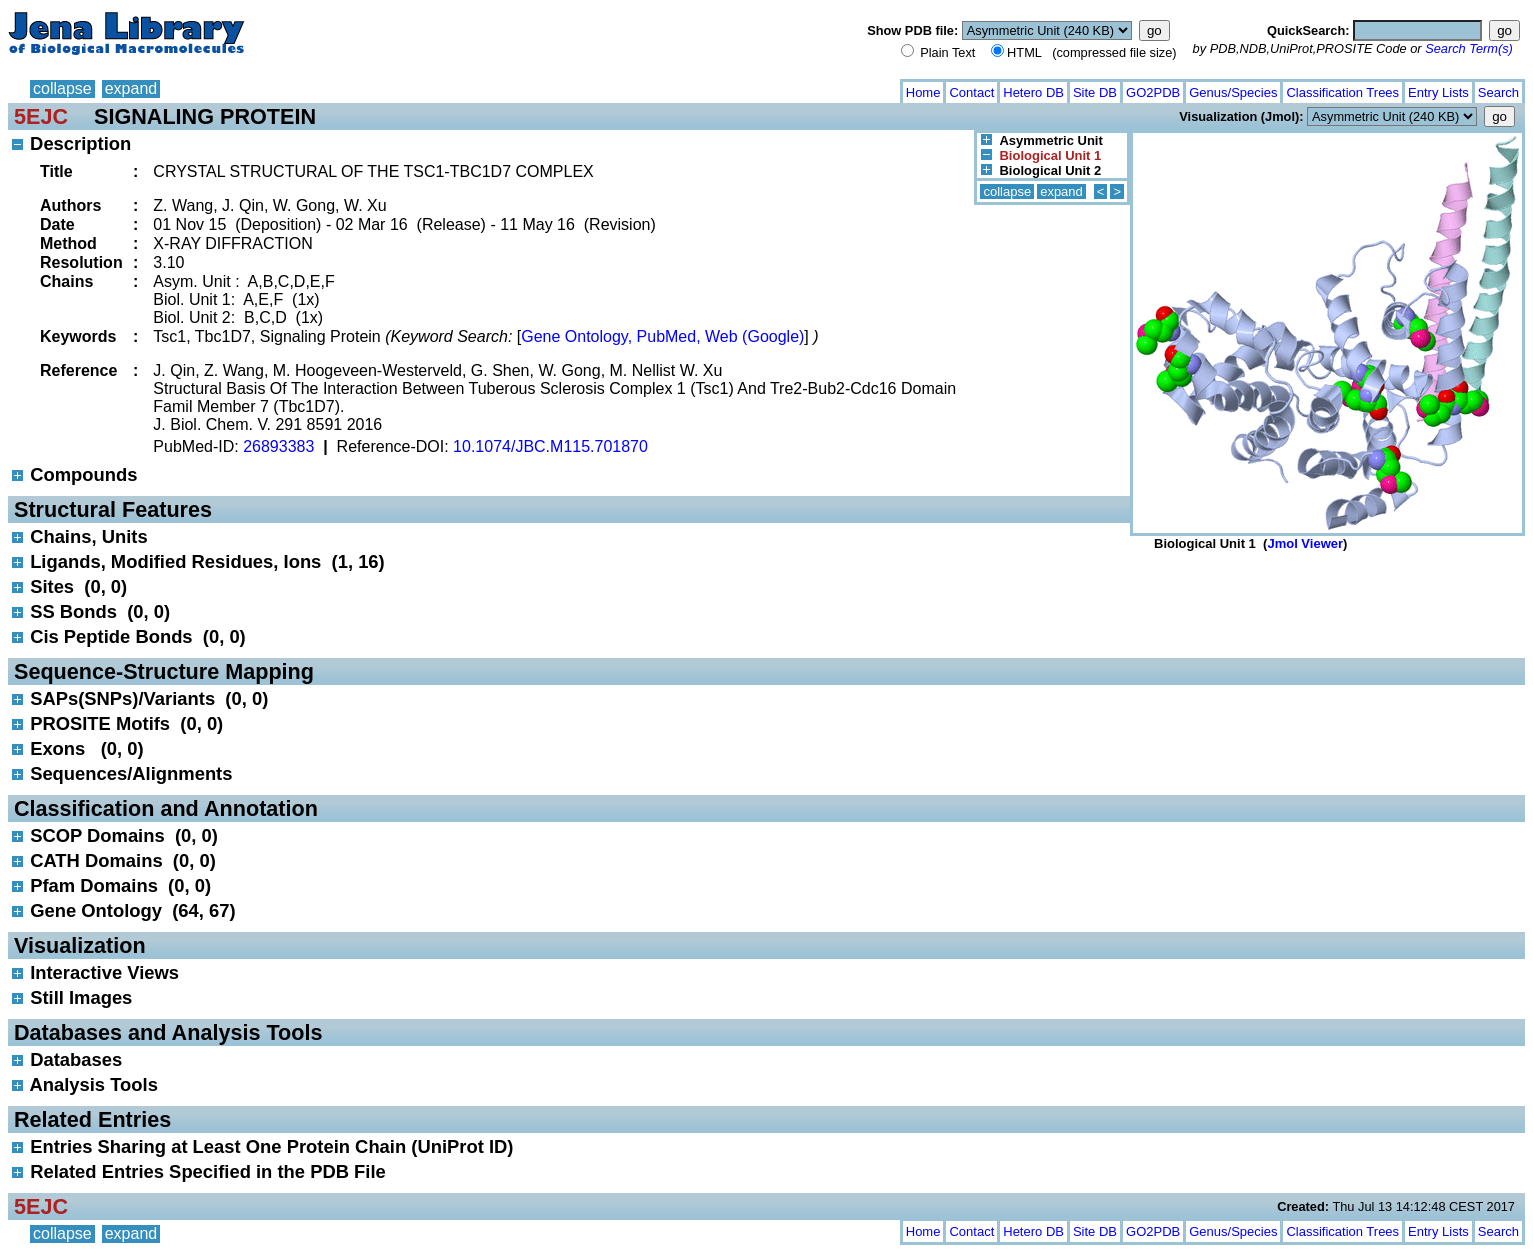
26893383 (278, 446)
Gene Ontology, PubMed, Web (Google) (662, 336)
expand (131, 88)
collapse (62, 88)
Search (1498, 92)
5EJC (41, 116)
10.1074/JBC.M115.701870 (550, 446)
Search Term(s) (1469, 48)
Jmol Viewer (1305, 543)
